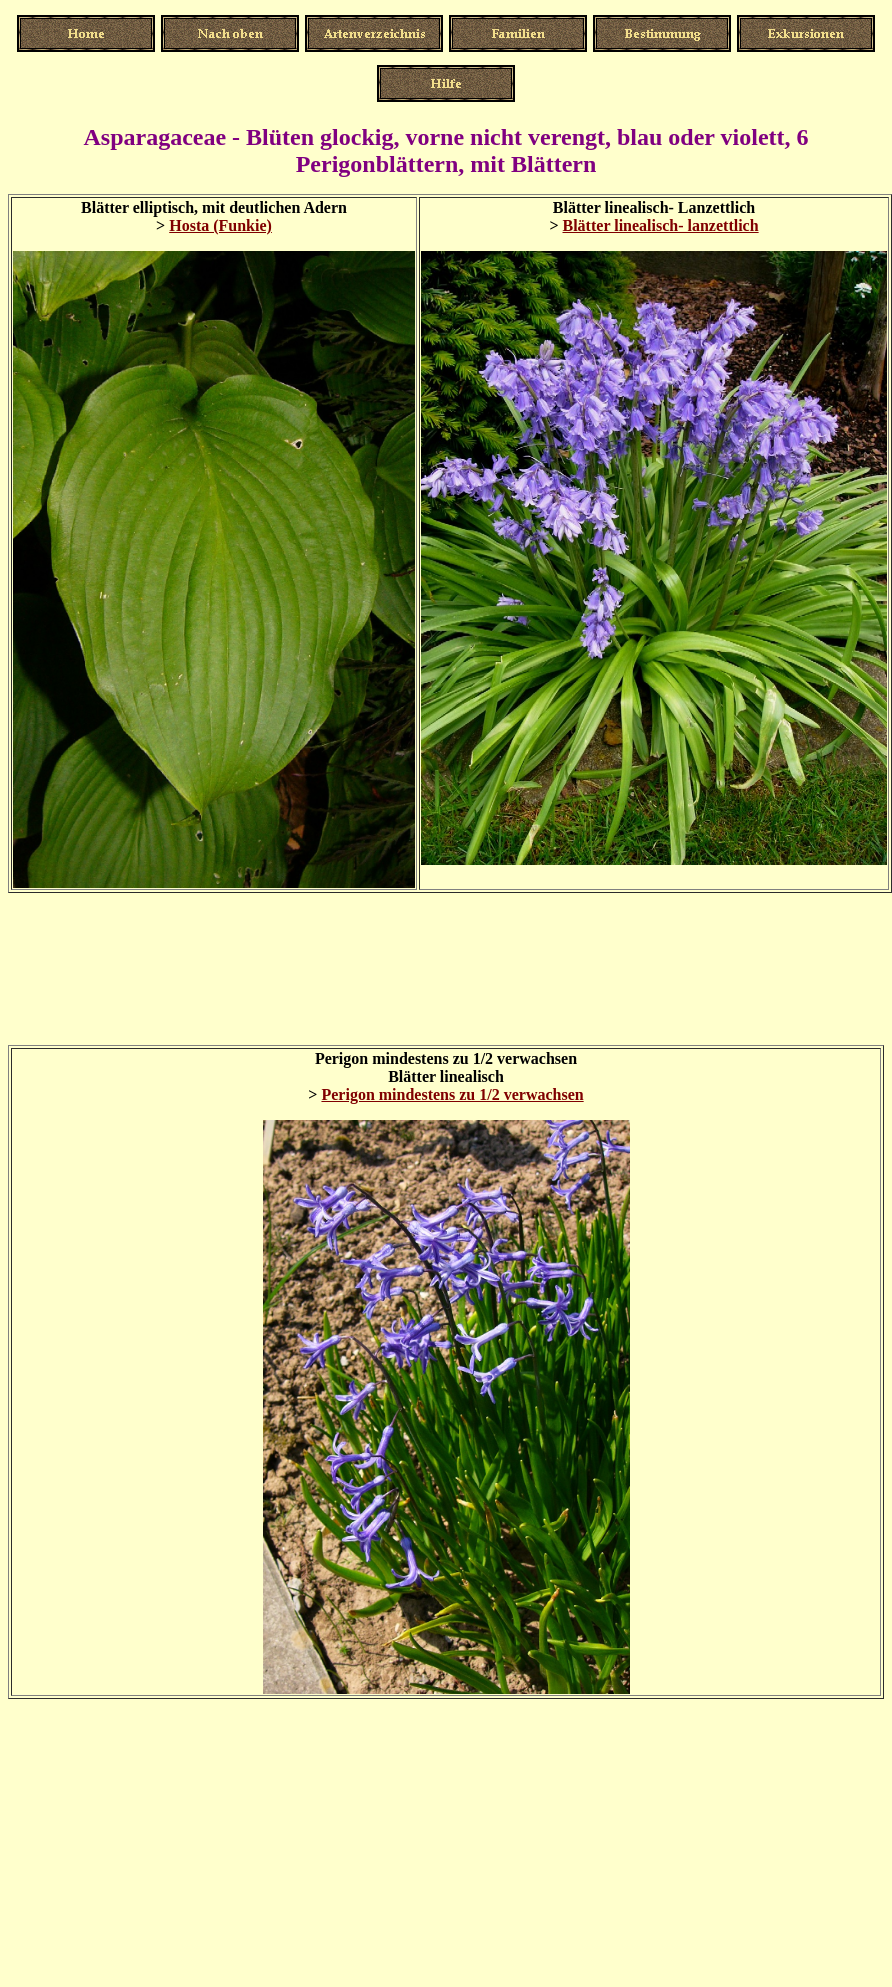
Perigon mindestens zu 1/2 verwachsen (452, 1094)
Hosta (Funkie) (220, 225)
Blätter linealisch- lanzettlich (661, 225)
